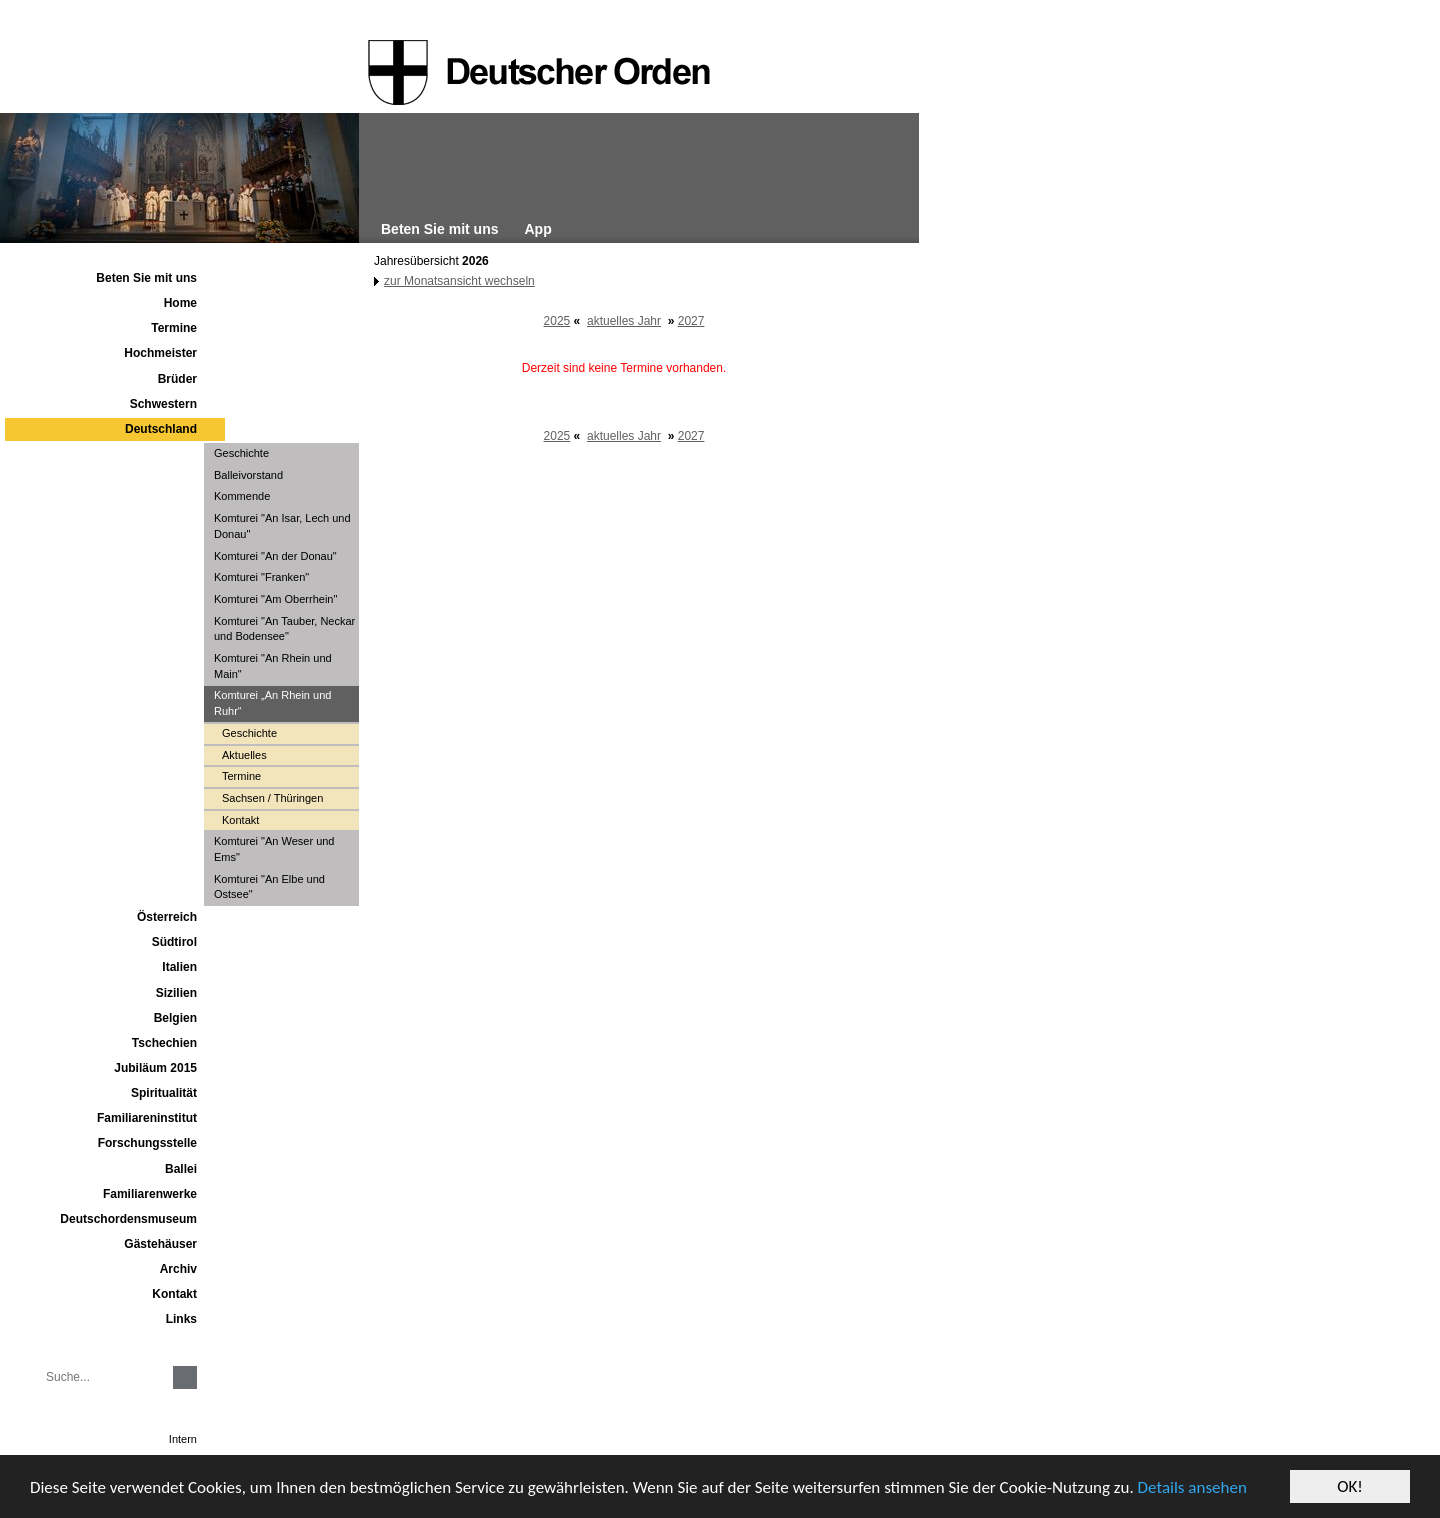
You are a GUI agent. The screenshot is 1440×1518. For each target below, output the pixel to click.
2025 (557, 321)
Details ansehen (1192, 1487)
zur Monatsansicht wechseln (459, 281)
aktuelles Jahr (624, 321)
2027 (691, 321)
